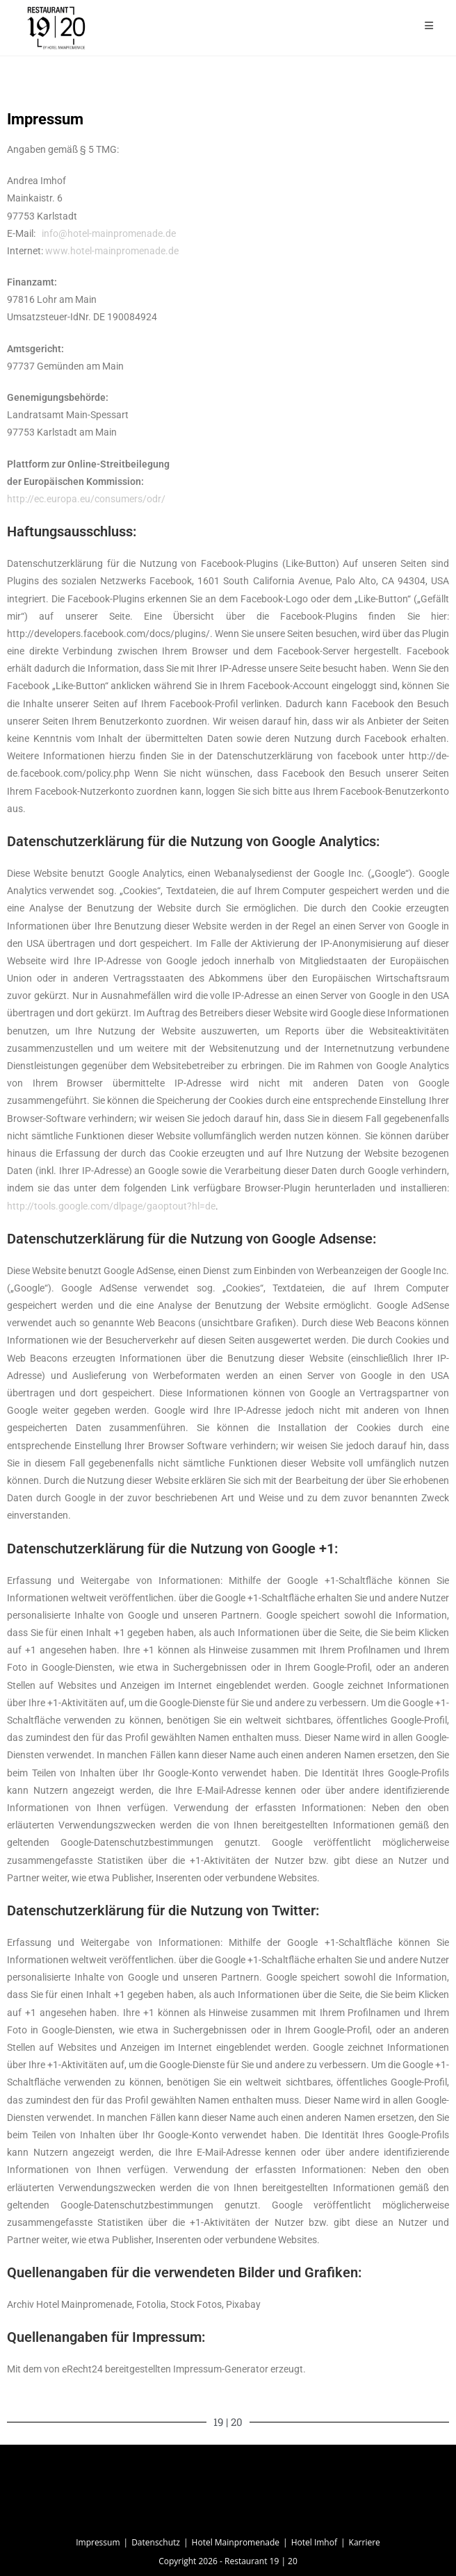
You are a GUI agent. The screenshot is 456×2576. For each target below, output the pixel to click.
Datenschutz (155, 2542)
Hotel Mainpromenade (236, 2542)
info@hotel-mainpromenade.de (109, 233)
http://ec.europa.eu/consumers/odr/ (86, 498)
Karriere (364, 2542)
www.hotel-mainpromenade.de (112, 250)
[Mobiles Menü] (429, 25)
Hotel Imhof (314, 2542)
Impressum (98, 2542)
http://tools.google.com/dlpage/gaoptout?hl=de (111, 1206)
